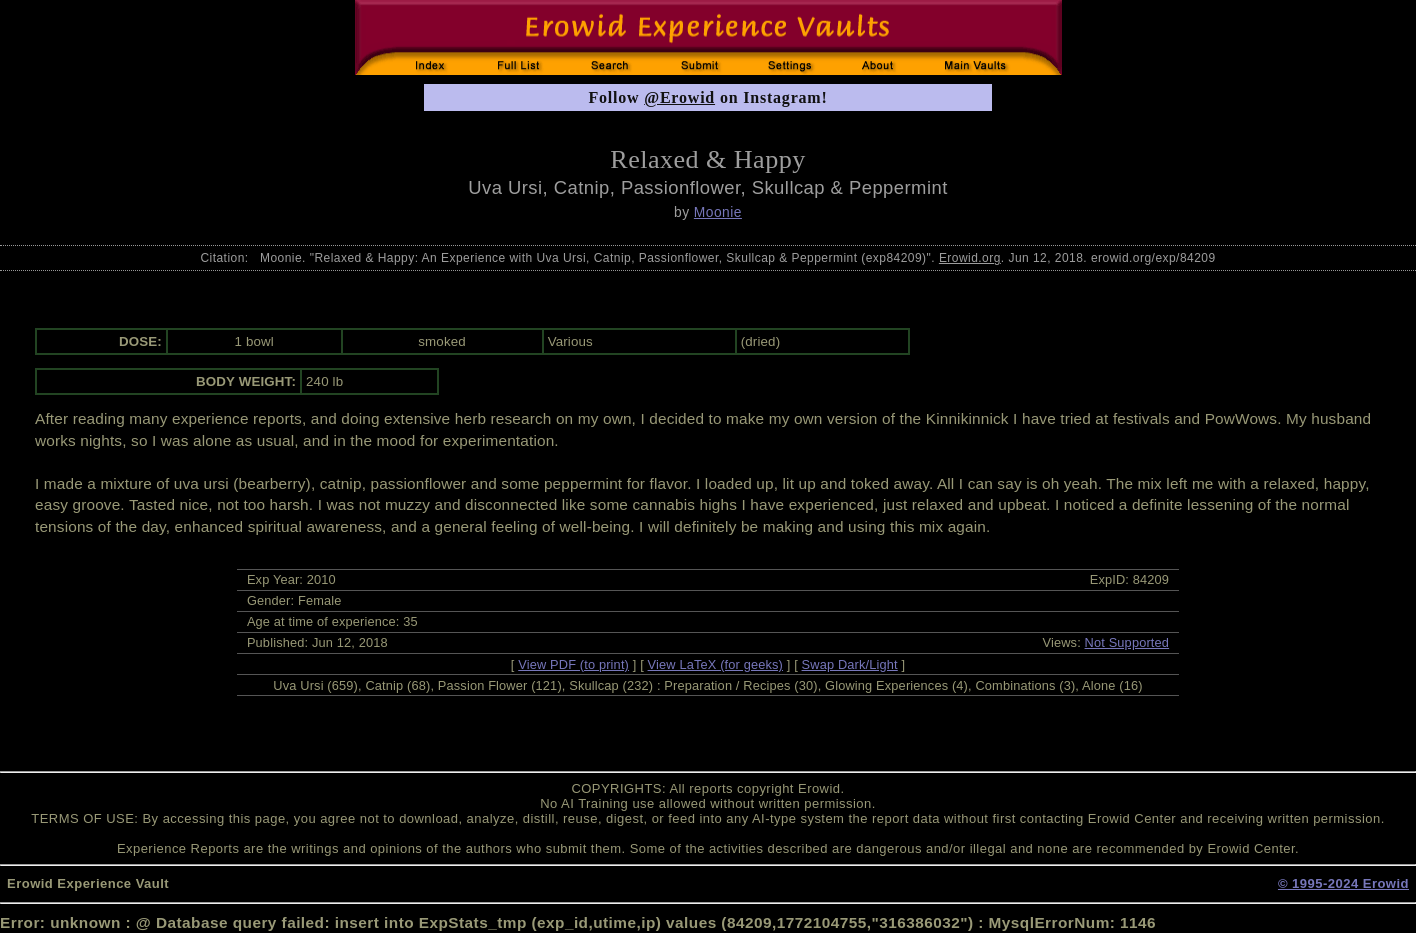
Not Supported (1127, 642)
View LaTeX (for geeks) (715, 664)
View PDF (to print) (573, 664)
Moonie (718, 212)
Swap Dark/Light (850, 664)
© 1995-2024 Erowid (1343, 883)
